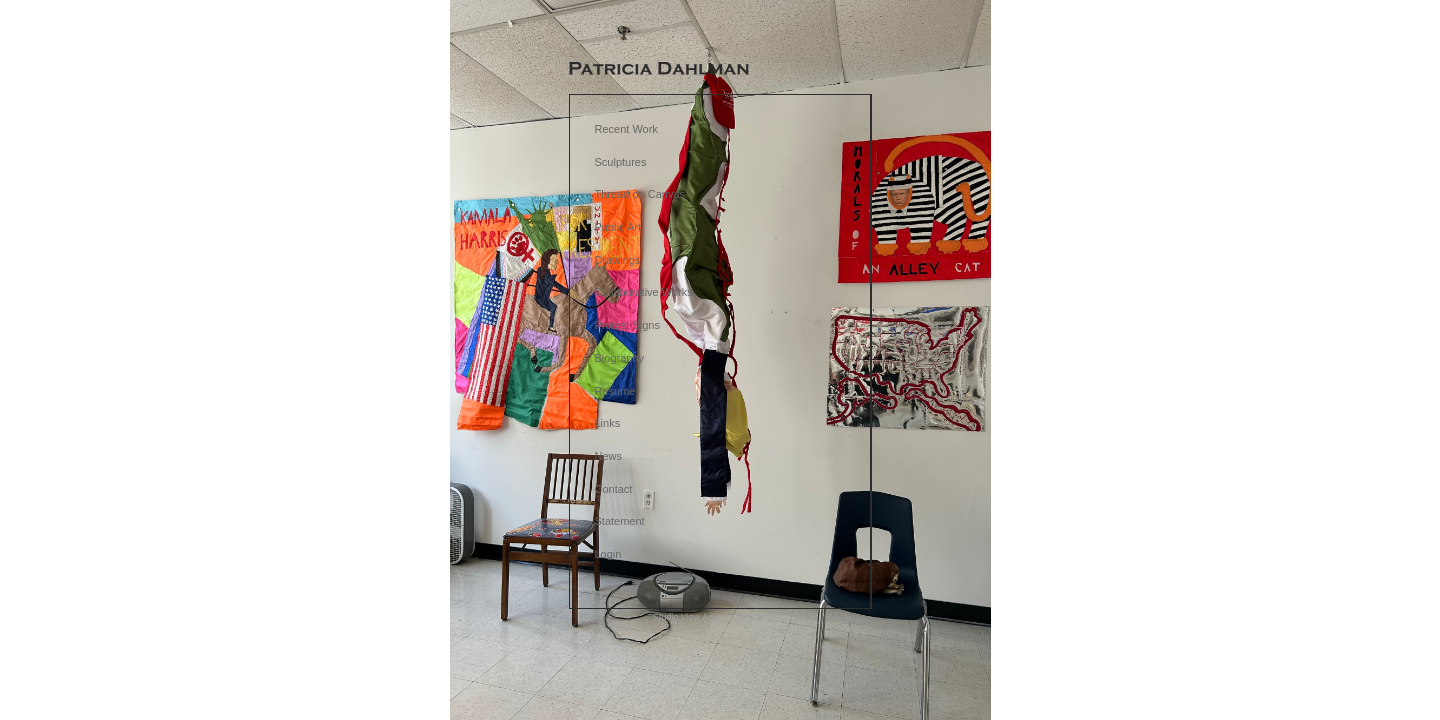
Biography (620, 358)
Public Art (618, 227)
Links (608, 423)
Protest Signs (627, 325)
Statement (620, 521)
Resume (615, 391)
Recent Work (626, 129)
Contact (614, 489)
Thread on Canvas (640, 194)
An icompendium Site (744, 617)
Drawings (618, 260)
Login (608, 554)
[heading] (659, 69)
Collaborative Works (644, 292)
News (609, 456)
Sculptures (621, 162)
